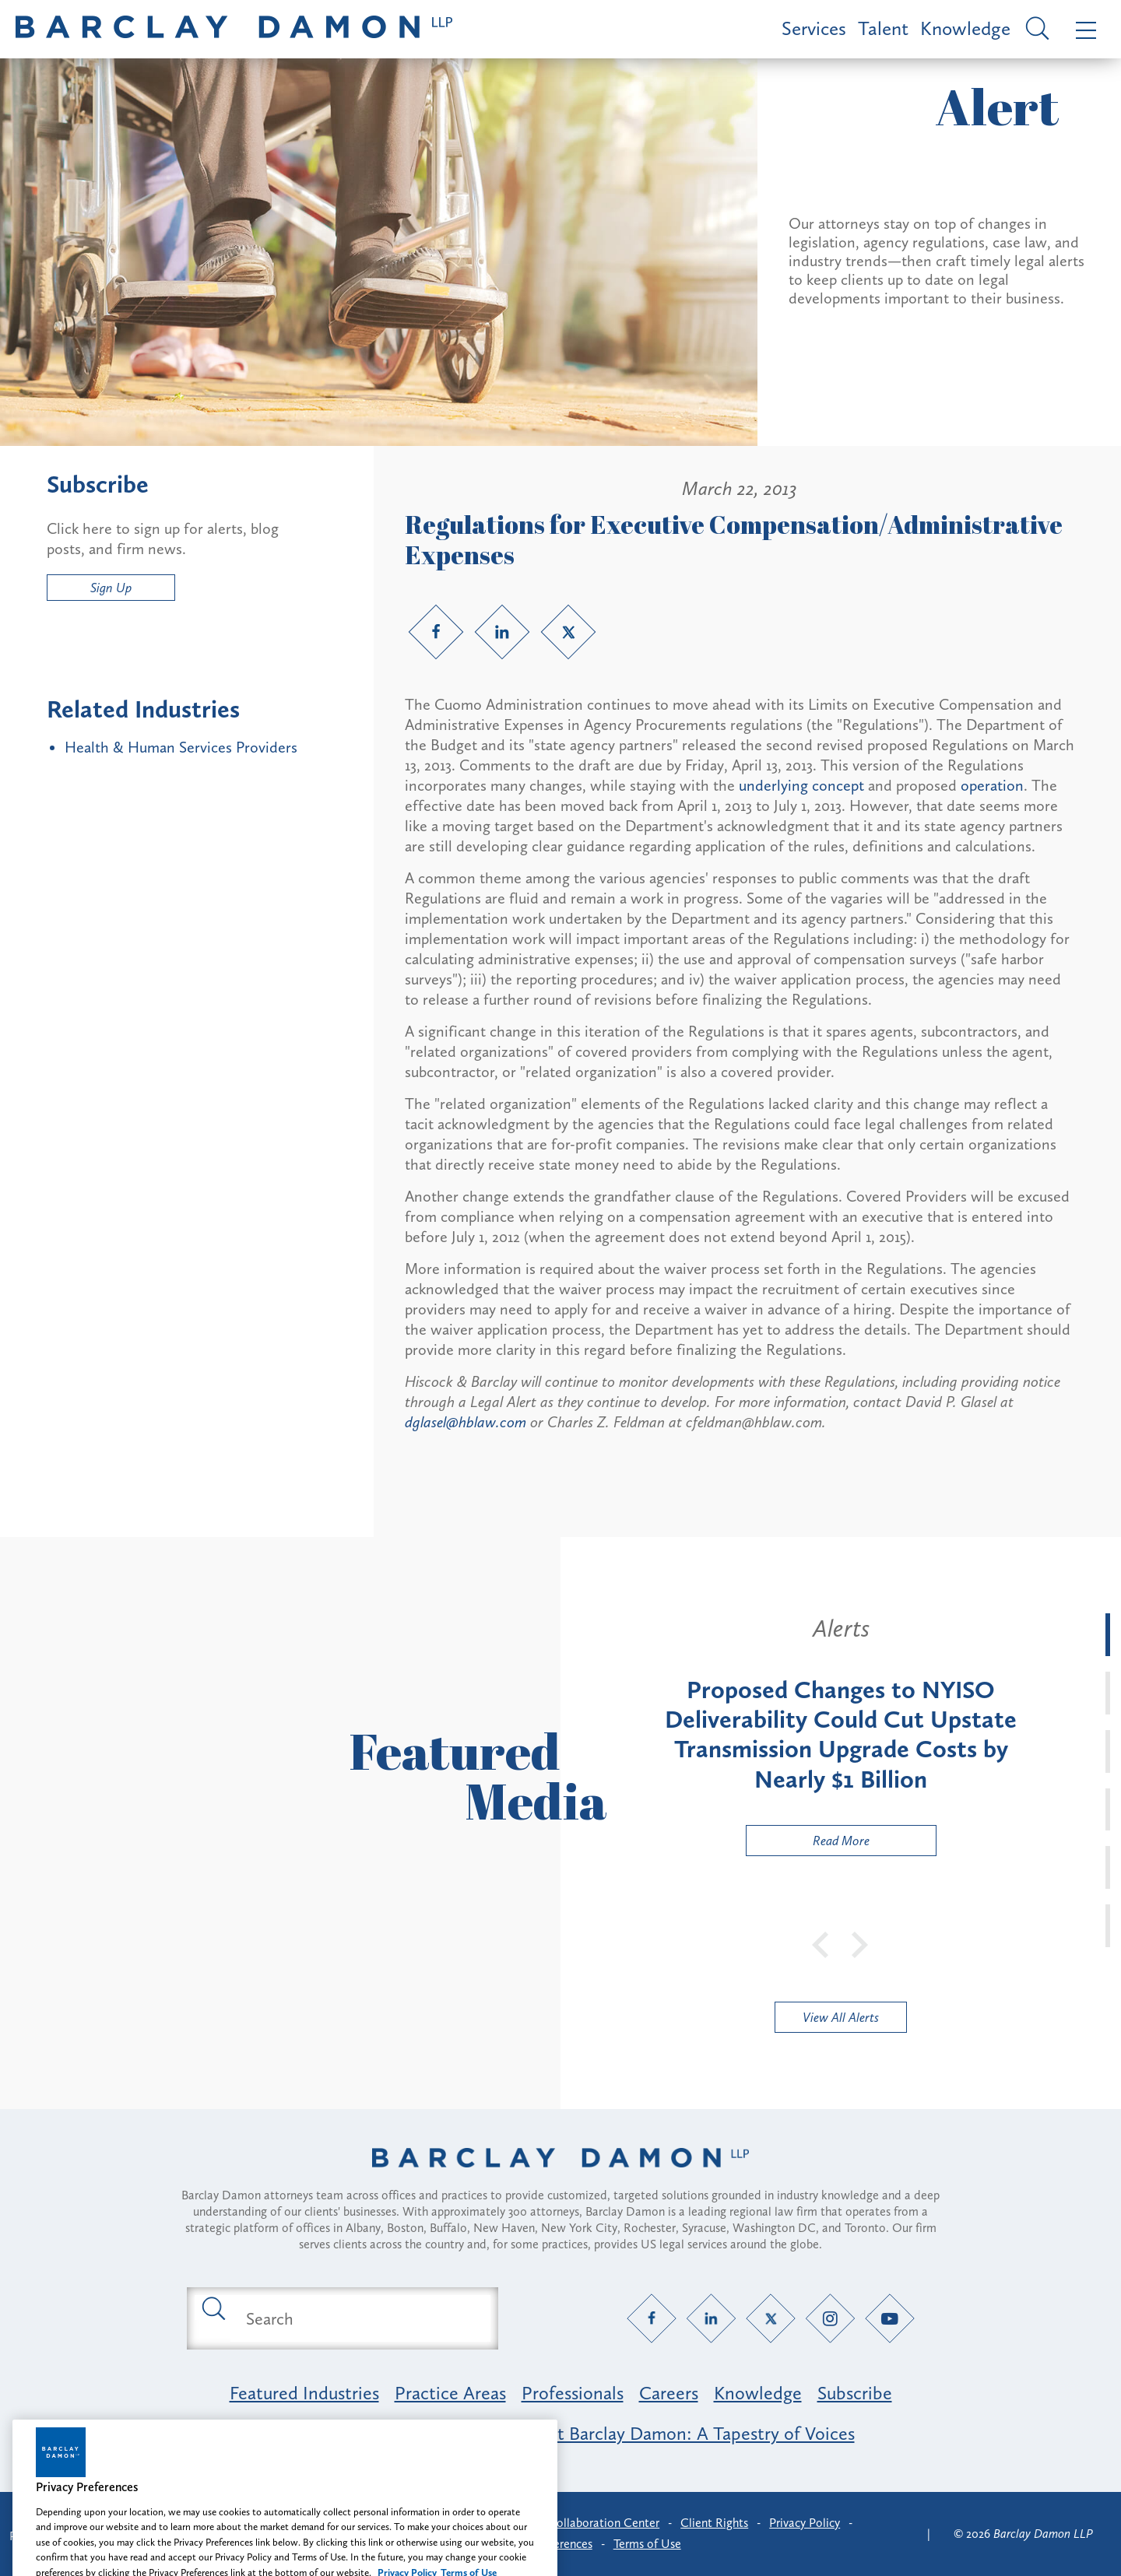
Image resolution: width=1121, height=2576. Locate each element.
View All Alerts (841, 2017)
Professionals (573, 2392)
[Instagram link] (830, 2318)
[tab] (1107, 1634)
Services (814, 28)
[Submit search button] (212, 2307)
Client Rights (714, 2522)
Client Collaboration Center (586, 2522)
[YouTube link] (890, 2318)
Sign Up (111, 587)
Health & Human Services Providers (181, 747)
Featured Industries (304, 2392)
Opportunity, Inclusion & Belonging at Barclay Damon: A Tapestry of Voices (561, 2433)
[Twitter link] (568, 631)
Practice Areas (450, 2392)
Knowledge (965, 28)
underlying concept (803, 785)
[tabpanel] (840, 1734)
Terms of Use (647, 2543)
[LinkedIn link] (502, 631)
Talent (883, 28)
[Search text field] (360, 2318)
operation (992, 785)
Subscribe (854, 2392)
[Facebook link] (435, 631)
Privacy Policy (804, 2522)
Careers (668, 2392)
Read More (808, 1844)
